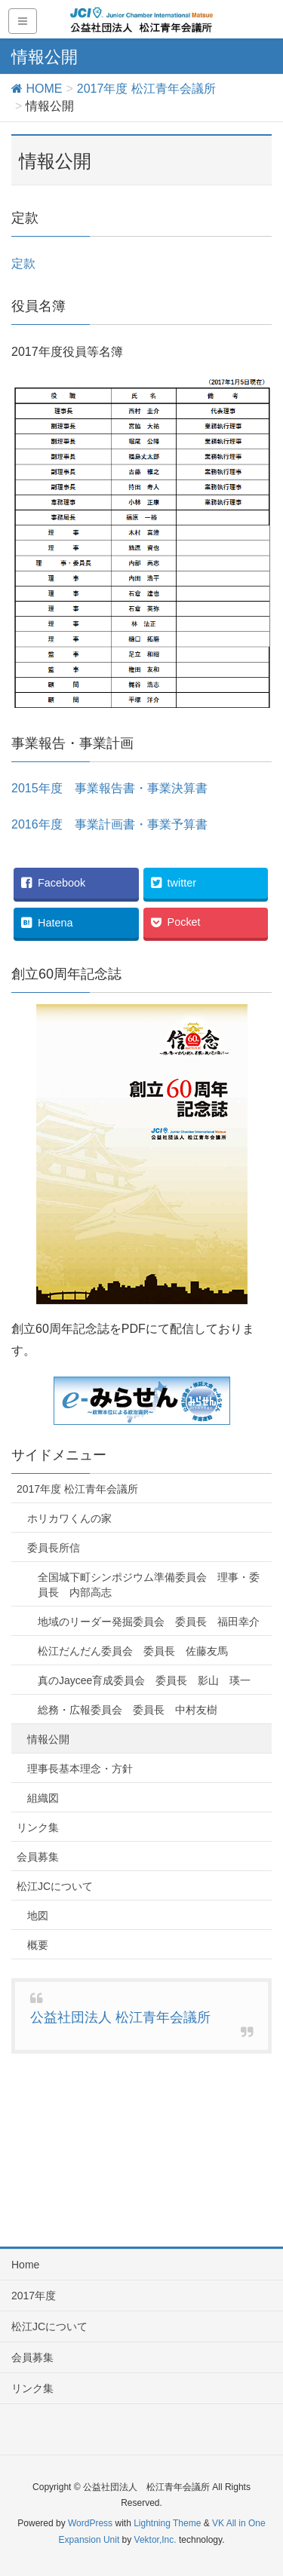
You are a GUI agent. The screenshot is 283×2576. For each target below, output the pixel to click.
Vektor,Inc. (155, 2540)
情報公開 (48, 1739)
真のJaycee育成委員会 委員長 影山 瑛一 (144, 1680)
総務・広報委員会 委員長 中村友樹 (127, 1710)
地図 (37, 1916)
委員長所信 (53, 1548)
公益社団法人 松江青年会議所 (120, 2017)
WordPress (90, 2523)
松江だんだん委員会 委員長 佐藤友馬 (133, 1651)
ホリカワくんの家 (69, 1518)
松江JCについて (55, 1886)
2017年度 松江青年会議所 (77, 1489)
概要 (37, 1945)
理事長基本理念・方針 (80, 1769)
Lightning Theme (167, 2523)
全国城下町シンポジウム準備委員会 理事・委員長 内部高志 (149, 1584)
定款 (23, 263)
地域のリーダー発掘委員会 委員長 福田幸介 (149, 1622)
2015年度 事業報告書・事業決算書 (109, 788)
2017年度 (33, 2296)
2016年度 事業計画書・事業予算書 (109, 824)
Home (25, 2265)
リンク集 (38, 1827)
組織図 (43, 1798)
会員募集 (38, 1857)
